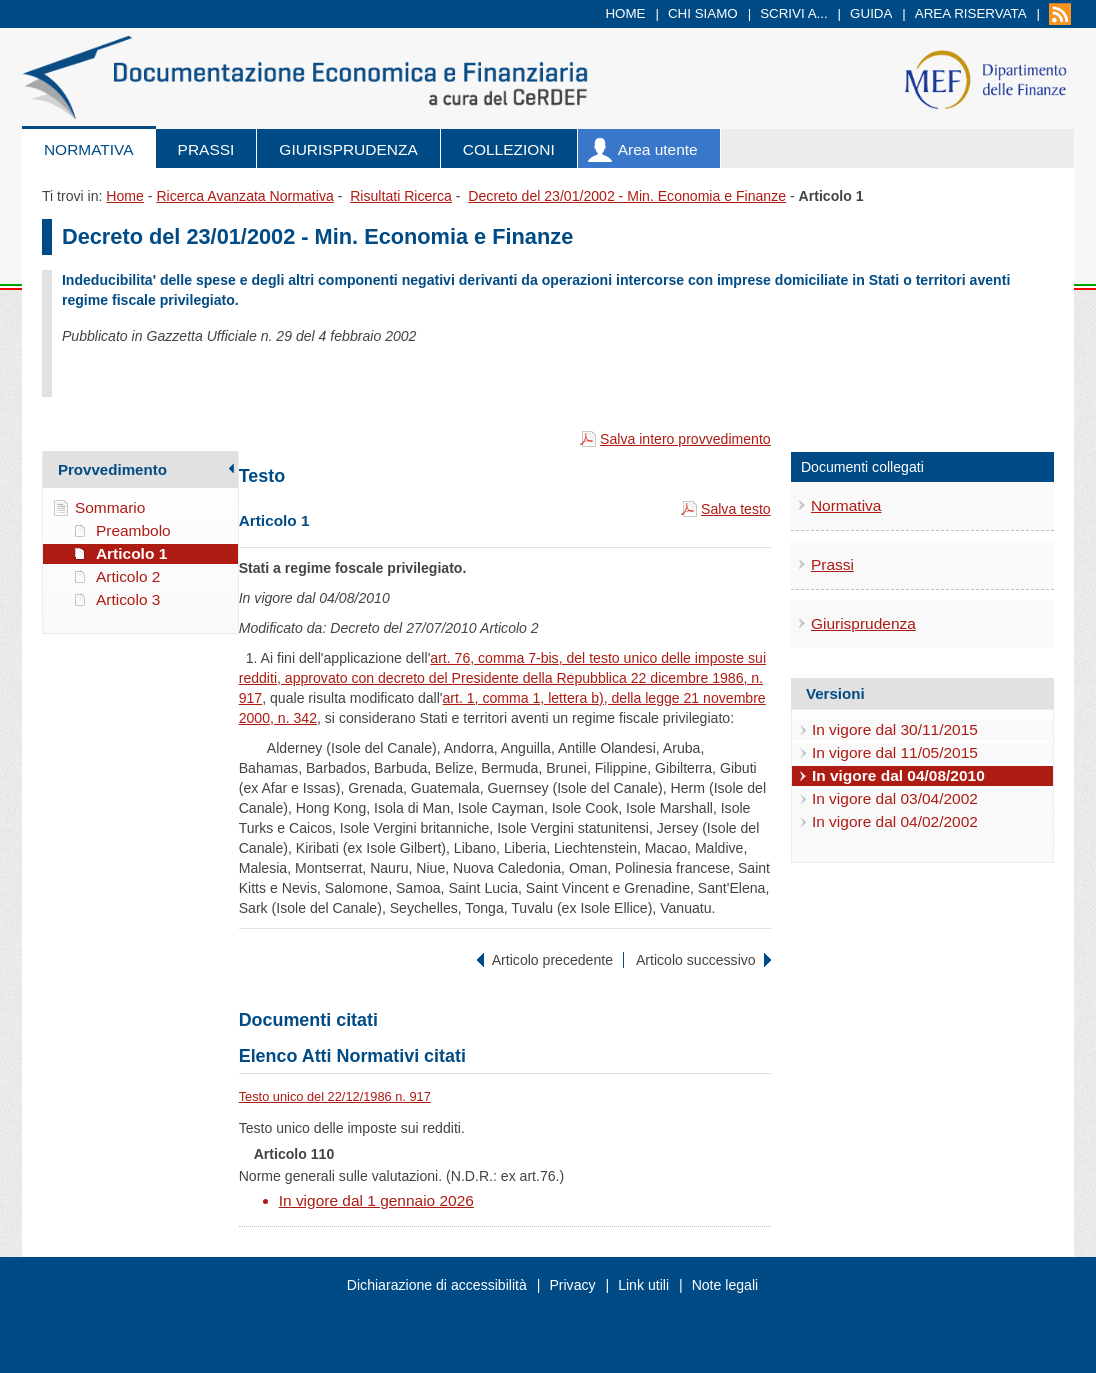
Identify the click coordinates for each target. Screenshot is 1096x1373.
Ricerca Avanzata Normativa (244, 196)
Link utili (643, 1285)
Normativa (89, 149)
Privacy (572, 1285)
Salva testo (736, 509)
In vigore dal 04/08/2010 (898, 775)
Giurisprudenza (348, 149)
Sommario (110, 507)
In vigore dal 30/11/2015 (895, 729)
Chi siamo (703, 13)
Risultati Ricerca (401, 196)
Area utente (658, 149)
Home (625, 13)
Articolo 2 (128, 576)
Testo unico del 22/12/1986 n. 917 (335, 1096)
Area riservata (971, 13)
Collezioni (509, 149)
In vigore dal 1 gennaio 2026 (376, 1200)
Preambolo (133, 530)
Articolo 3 (128, 599)
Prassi (206, 149)
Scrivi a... (794, 13)
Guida (871, 13)
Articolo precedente (552, 960)
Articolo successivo (696, 960)
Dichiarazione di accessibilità (437, 1285)
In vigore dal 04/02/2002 (895, 821)
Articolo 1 (131, 553)
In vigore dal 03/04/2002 (895, 798)
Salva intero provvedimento (685, 439)
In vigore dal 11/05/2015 (895, 752)
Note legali (725, 1285)
